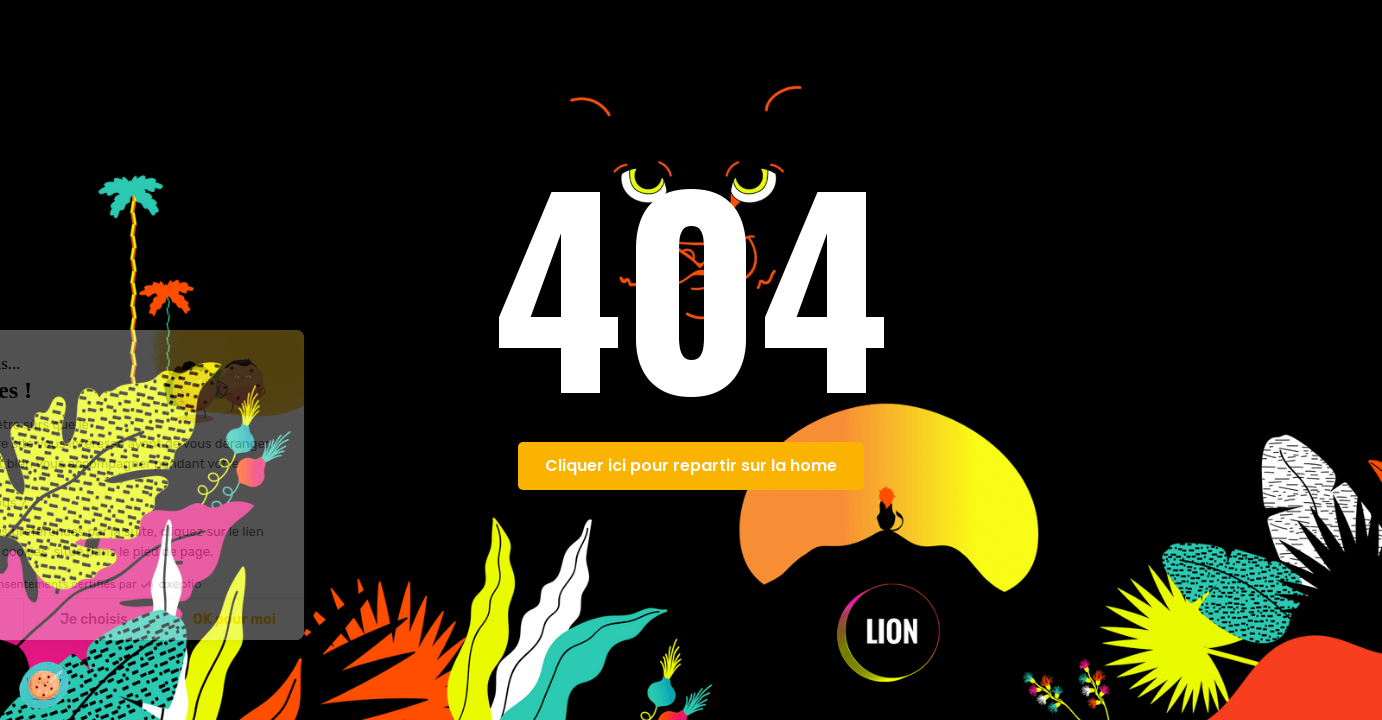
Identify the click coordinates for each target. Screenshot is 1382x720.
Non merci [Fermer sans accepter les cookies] (89, 619)
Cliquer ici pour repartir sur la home (691, 465)
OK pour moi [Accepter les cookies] (370, 619)
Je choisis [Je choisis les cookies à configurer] (230, 619)
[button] (44, 685)
